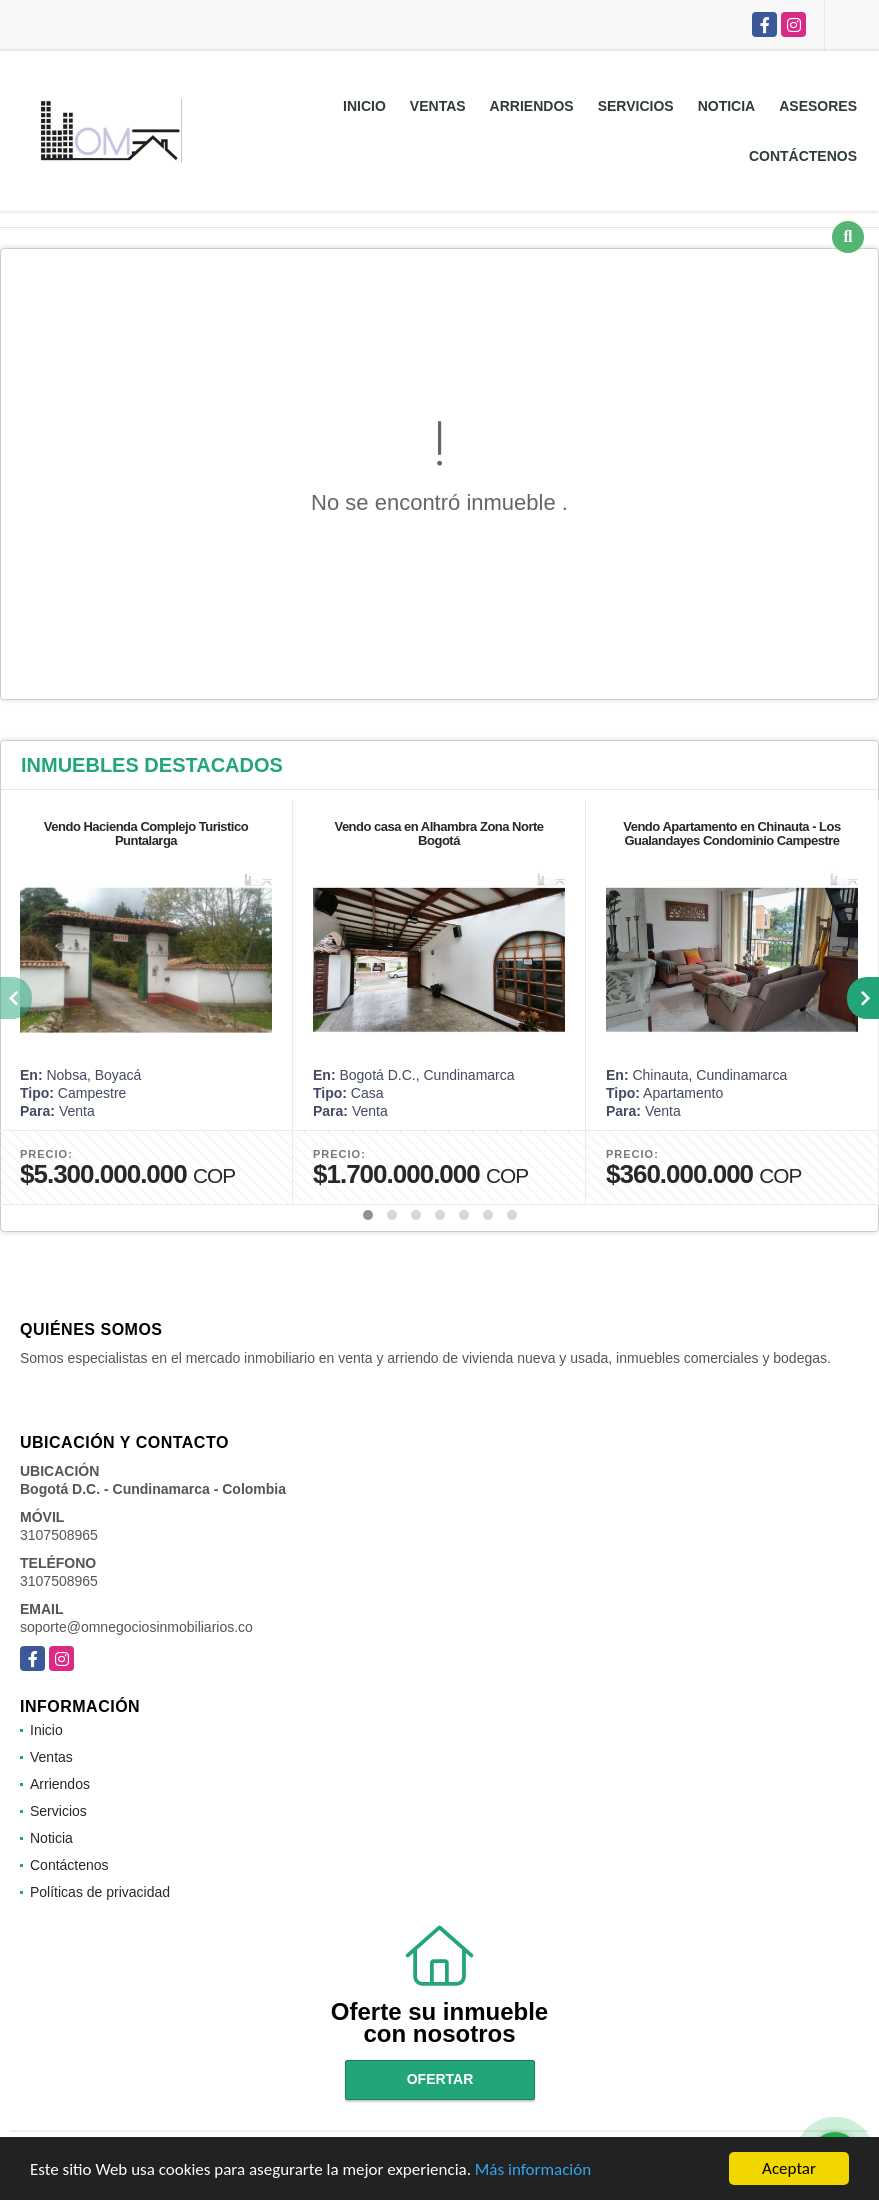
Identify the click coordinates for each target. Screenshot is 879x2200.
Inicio (364, 106)
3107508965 (59, 1535)
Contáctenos (803, 156)
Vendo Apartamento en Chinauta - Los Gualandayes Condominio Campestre (731, 833)
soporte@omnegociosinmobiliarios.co (136, 1627)
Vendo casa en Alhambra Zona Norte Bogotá (438, 833)
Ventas (438, 106)
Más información (533, 2170)
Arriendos (532, 106)
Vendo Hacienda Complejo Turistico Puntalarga (146, 833)
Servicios (636, 106)
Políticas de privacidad (100, 1892)
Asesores (818, 106)
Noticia (727, 106)
